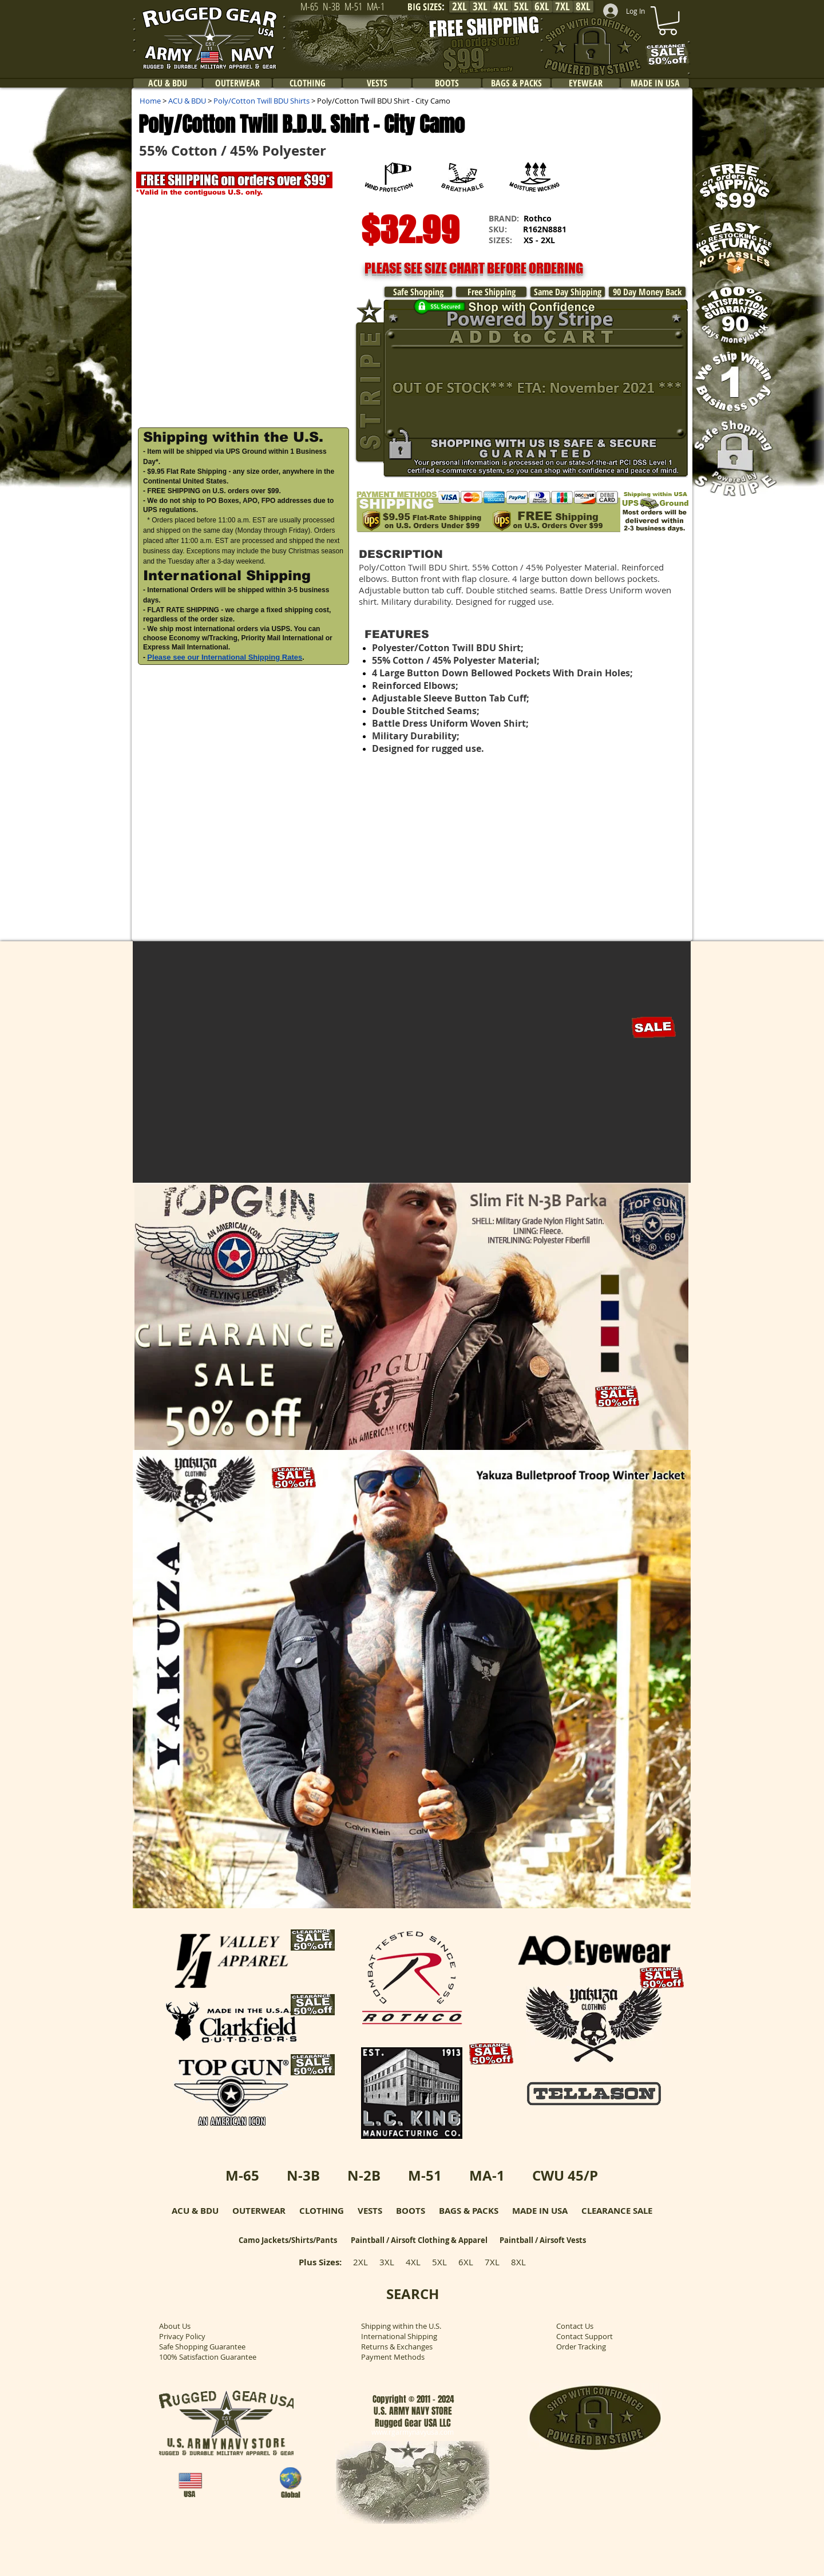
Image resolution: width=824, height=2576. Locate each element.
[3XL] (480, 7)
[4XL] (500, 7)
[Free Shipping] (491, 292)
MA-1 (487, 2175)
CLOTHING (321, 2211)
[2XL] (459, 7)
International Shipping (399, 2336)
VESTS (370, 2211)
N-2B (364, 2175)
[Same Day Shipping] (567, 292)
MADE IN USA (540, 2211)
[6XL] (542, 7)
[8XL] (583, 7)
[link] (668, 20)
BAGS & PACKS (468, 2211)
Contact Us (574, 2326)
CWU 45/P (565, 2175)
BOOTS (410, 2211)
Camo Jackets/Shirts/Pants (288, 2240)
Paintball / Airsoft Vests (543, 2240)
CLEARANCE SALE (616, 2211)
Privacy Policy (182, 2336)
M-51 (425, 2175)
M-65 (242, 2175)
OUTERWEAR (259, 2211)
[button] (243, 312)
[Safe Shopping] (418, 292)
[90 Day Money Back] (647, 292)
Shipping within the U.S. (401, 2326)
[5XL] (521, 7)
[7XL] (562, 7)
